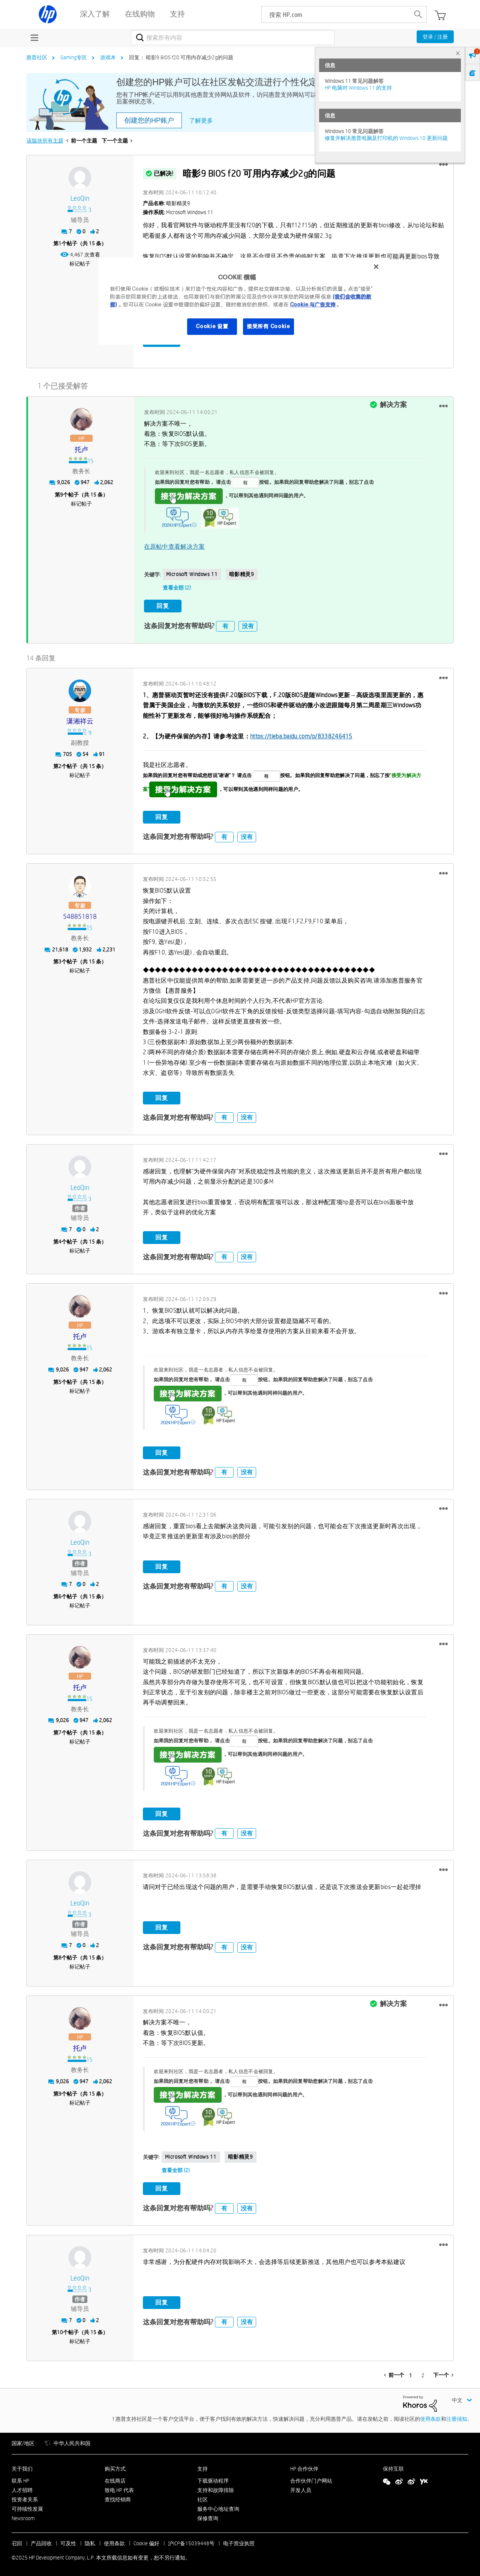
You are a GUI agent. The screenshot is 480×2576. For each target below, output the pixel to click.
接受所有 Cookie (268, 326)
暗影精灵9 (241, 573)
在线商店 (115, 2480)
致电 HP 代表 (119, 2489)
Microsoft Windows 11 (192, 573)
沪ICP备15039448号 (191, 2542)
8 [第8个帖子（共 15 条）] (60, 1956)
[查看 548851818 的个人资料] (80, 915)
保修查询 (207, 2517)
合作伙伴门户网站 (311, 2480)
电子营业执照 (239, 2542)
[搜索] (232, 37)
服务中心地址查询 (218, 2507)
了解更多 (201, 120)
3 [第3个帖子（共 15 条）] (60, 960)
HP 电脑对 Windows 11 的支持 (358, 87)
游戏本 (108, 57)
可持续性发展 (27, 2507)
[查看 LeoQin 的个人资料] (80, 198)
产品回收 (41, 2542)
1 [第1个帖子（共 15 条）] (60, 243)
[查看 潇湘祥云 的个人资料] (80, 720)
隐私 (90, 2542)
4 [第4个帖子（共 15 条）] (60, 1240)
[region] (243, 301)
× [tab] (458, 53)
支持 (202, 2467)
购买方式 (115, 2467)
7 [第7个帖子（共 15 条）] (60, 1731)
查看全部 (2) (177, 587)
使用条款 (430, 2417)
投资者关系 (25, 2498)
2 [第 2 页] (423, 2374)
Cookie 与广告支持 (313, 304)
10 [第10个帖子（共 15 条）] (60, 2331)
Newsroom (23, 2517)
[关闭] (376, 266)
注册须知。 (459, 2417)
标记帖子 (79, 263)
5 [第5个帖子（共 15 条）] (60, 1380)
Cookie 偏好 (146, 2542)
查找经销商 (118, 2498)
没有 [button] (248, 625)
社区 (202, 2498)
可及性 (68, 2542)
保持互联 (393, 2467)
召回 (17, 2542)
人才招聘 (22, 2489)
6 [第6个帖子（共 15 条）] (60, 1595)
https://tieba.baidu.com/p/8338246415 (301, 735)
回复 (162, 605)
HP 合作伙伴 (304, 2467)
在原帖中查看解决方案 (174, 546)
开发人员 (300, 2489)
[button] (443, 165)
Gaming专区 (73, 57)
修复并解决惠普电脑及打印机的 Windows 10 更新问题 (386, 138)
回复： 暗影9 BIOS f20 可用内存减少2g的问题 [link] (181, 57)
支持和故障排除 (215, 2489)
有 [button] (225, 625)
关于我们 (22, 2467)
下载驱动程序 (213, 2480)
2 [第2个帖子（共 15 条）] (60, 765)
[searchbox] (335, 14)
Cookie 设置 (212, 326)
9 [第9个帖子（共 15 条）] (61, 494)
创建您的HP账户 (149, 120)
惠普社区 (36, 57)
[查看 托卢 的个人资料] (81, 449)
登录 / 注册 (435, 36)
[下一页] (443, 2374)
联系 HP (20, 2480)
